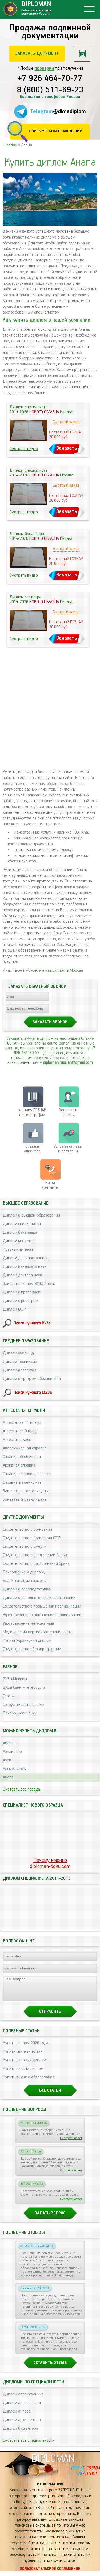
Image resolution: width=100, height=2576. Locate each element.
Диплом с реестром (20, 1300)
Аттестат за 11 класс (21, 1422)
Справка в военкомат (22, 1482)
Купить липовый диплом (24, 2064)
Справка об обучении (22, 1456)
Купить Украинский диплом (27, 1640)
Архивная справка (19, 1465)
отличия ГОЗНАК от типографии (32, 1112)
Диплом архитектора (22, 2424)
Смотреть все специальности (28, 2445)
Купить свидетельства (23, 2056)
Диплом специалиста (22, 1223)
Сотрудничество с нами (24, 1704)
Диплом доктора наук (22, 1275)
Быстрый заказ (66, 422)
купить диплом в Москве (61, 970)
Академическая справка (25, 1448)
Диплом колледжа (20, 1370)
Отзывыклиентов (32, 1149)
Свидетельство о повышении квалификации (42, 1606)
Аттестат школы (17, 1439)
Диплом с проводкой (21, 1292)
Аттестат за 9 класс (20, 1431)
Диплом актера (17, 2416)
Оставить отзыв (50, 2367)
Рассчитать (82, 54)
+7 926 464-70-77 (50, 78)
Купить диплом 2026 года (25, 2047)
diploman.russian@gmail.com (68, 1062)
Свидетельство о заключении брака (35, 1555)
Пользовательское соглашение (50, 2573)
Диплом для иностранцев (26, 1258)
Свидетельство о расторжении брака (36, 1563)
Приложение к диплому (24, 1572)
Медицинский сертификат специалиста (38, 1632)
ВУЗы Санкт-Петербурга (24, 1687)
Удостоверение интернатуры (28, 1623)
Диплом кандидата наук (24, 1266)
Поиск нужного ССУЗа (33, 1392)
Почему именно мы (20, 1713)
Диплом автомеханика (23, 2399)
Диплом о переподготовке (26, 1589)
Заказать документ (37, 53)
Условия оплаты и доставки (68, 1149)
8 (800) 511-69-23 (50, 90)
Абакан (9, 1743)
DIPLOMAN (53, 2464)
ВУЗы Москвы (15, 1679)
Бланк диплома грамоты (24, 1580)
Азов (7, 1760)
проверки (44, 68)
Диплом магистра (19, 1241)
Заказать (66, 448)
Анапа (8, 1777)
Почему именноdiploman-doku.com (50, 1863)
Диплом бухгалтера (20, 2433)
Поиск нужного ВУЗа (32, 1323)
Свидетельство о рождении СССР (32, 1538)
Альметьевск (14, 1768)
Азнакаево (12, 1751)
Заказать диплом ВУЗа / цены (29, 1283)
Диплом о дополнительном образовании (39, 1597)
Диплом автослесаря (22, 2407)
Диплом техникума (20, 1361)
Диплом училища (18, 1353)
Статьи (9, 1696)
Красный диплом (18, 1249)
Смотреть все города (21, 1789)
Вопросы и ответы (68, 1112)
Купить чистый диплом (23, 2073)
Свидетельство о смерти (24, 1546)
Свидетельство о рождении (27, 1529)
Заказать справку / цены (25, 1499)
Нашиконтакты (50, 1185)
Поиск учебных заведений (55, 131)
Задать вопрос (50, 2218)
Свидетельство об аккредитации (32, 1649)
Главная (10, 144)
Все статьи (50, 2095)
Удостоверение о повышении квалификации (42, 1614)
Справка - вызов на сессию (27, 1473)
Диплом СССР (14, 1309)
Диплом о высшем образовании (31, 1215)
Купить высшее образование (28, 2082)
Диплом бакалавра (20, 1232)
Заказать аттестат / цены (26, 1491)
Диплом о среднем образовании (32, 1378)
